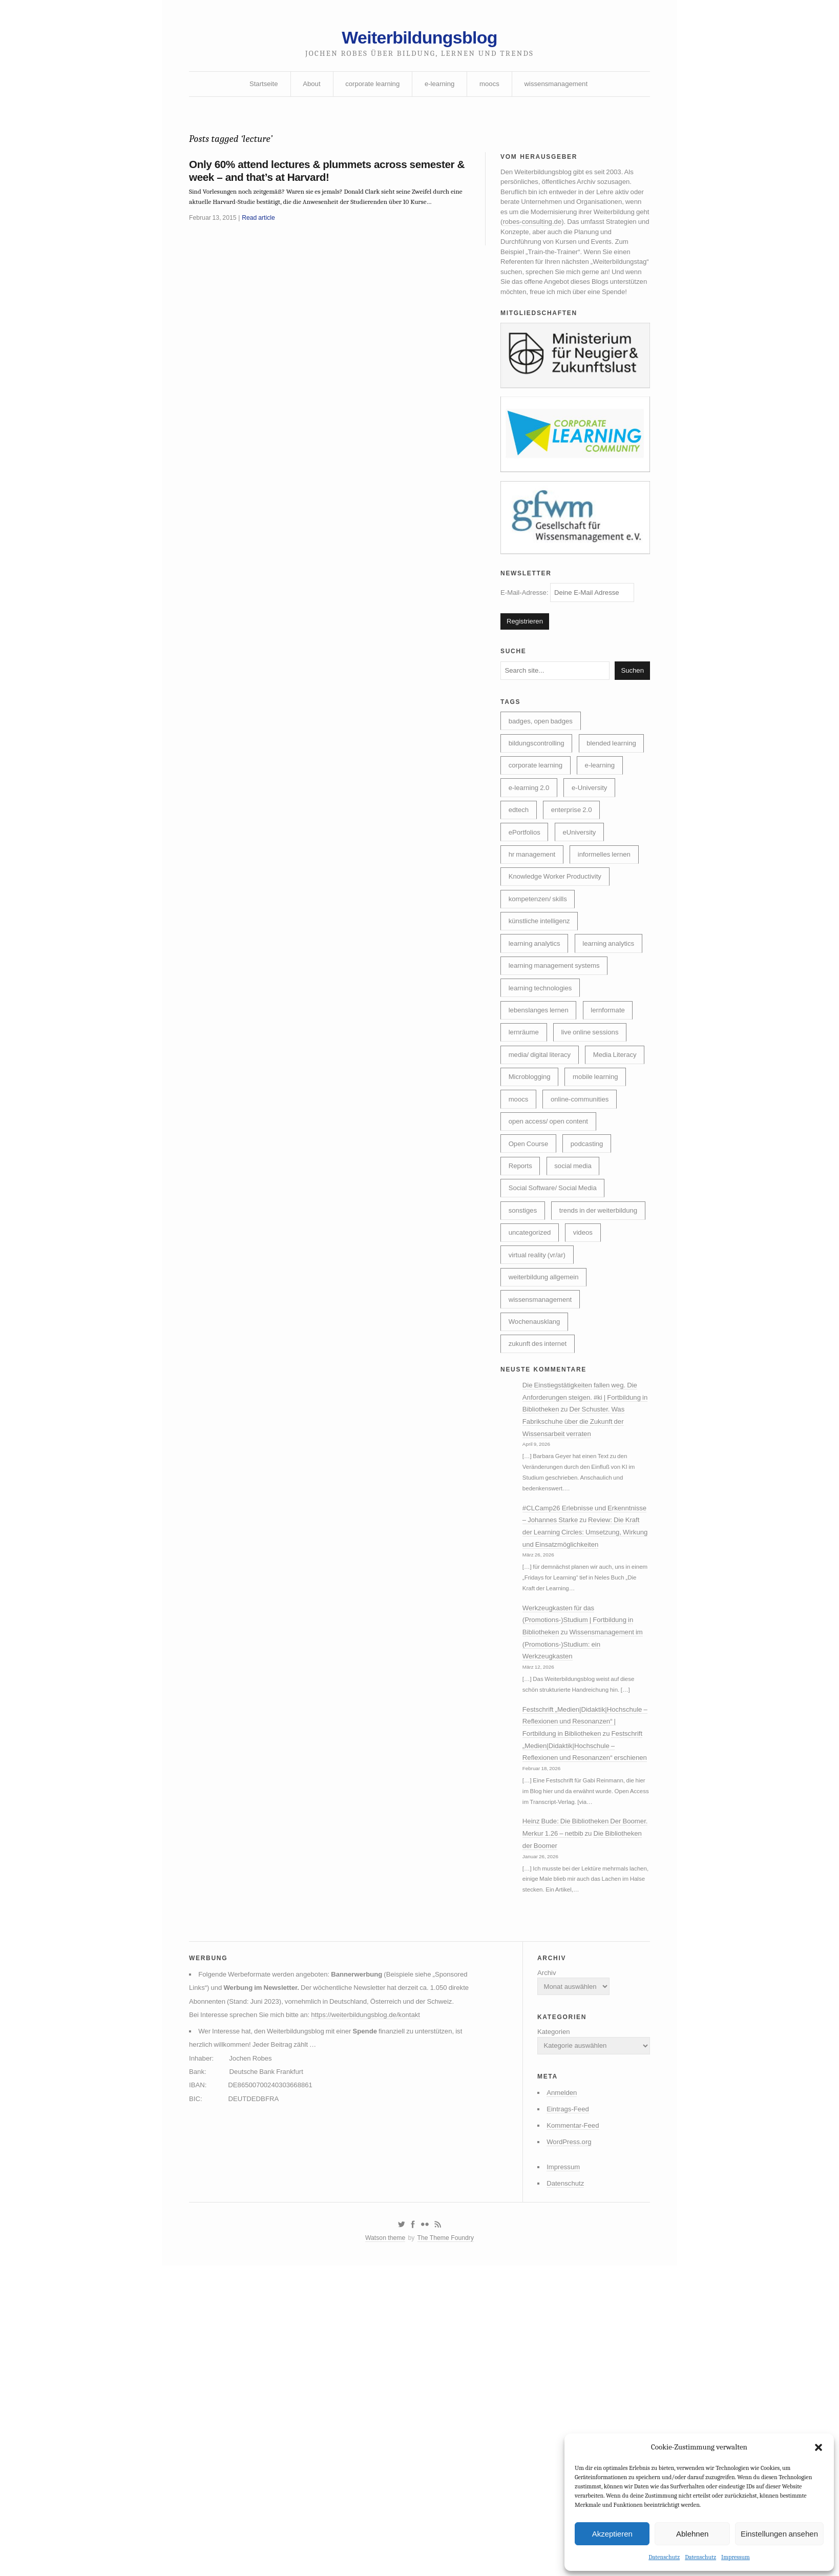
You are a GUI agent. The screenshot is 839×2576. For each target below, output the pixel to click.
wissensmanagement (561, 89)
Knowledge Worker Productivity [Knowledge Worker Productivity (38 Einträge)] (558, 950)
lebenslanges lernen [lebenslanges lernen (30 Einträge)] (541, 1115)
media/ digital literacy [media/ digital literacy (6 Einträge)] (542, 1162)
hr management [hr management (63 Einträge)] (534, 926)
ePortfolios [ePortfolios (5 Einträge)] (526, 903)
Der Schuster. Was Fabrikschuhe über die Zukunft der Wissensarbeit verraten (582, 1598)
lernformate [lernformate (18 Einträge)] (614, 1115)
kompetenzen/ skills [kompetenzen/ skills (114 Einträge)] (540, 973)
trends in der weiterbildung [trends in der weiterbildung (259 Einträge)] (550, 1374)
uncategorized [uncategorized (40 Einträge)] (531, 1398)
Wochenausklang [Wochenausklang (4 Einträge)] (536, 1492)
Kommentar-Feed (568, 2399)
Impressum (735, 2557)
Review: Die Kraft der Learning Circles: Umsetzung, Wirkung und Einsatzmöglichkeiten (585, 1729)
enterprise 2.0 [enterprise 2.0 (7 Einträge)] (576, 879)
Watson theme (383, 2518)
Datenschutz (664, 2557)
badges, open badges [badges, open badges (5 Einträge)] (543, 761)
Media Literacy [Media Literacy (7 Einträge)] (532, 1185)
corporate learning (370, 89)
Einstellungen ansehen (779, 2532)
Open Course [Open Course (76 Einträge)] (530, 1280)
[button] (818, 2446)
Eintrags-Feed (562, 2381)
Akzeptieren (612, 2532)
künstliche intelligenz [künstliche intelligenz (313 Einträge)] (542, 997)
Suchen (632, 707)
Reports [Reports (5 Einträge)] (521, 1304)
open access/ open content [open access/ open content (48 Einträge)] (551, 1257)
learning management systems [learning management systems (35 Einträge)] (557, 1068)
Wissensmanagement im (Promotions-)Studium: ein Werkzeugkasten (583, 1848)
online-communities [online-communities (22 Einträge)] (540, 1233)
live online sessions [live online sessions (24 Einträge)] (595, 1138)
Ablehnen (692, 2532)
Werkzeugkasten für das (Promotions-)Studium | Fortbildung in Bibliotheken (583, 1822)
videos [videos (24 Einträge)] (587, 1398)
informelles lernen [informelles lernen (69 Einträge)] (610, 926)
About (307, 89)
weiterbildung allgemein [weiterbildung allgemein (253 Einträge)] (546, 1445)
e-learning (440, 89)
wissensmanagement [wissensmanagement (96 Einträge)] (543, 1469)
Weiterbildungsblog (419, 39)
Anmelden (556, 2364)
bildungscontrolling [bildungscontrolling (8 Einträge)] (539, 784)
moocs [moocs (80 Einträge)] (591, 1209)
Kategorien (548, 2299)
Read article (263, 230)
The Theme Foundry (447, 2518)
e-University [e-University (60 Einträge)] (595, 855)
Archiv (541, 2236)
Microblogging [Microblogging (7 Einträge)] (601, 1185)
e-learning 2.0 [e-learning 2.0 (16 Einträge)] (531, 855)
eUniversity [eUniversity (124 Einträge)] (584, 903)
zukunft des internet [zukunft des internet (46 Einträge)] (540, 1516)
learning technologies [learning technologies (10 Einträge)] (543, 1091)
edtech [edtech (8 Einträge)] (520, 879)
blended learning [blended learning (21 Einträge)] (535, 808)
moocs (491, 89)
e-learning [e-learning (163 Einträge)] (606, 831)
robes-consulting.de (595, 234)
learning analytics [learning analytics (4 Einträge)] (536, 1044)
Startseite (257, 89)
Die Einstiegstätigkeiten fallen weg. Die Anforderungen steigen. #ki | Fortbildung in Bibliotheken (587, 1573)
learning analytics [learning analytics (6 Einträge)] (536, 1020)
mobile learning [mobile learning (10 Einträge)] (533, 1209)
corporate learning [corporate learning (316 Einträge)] (538, 831)
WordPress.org (564, 2416)
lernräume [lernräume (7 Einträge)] (525, 1138)
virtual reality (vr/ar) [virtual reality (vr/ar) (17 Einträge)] (539, 1422)
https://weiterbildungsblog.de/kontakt (376, 2295)
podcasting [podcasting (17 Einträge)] (592, 1280)
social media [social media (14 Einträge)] (577, 1304)
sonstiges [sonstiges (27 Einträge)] (524, 1351)
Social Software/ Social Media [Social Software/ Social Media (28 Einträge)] (556, 1327)
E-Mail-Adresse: (571, 624)
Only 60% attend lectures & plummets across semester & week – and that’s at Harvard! (305, 180)
